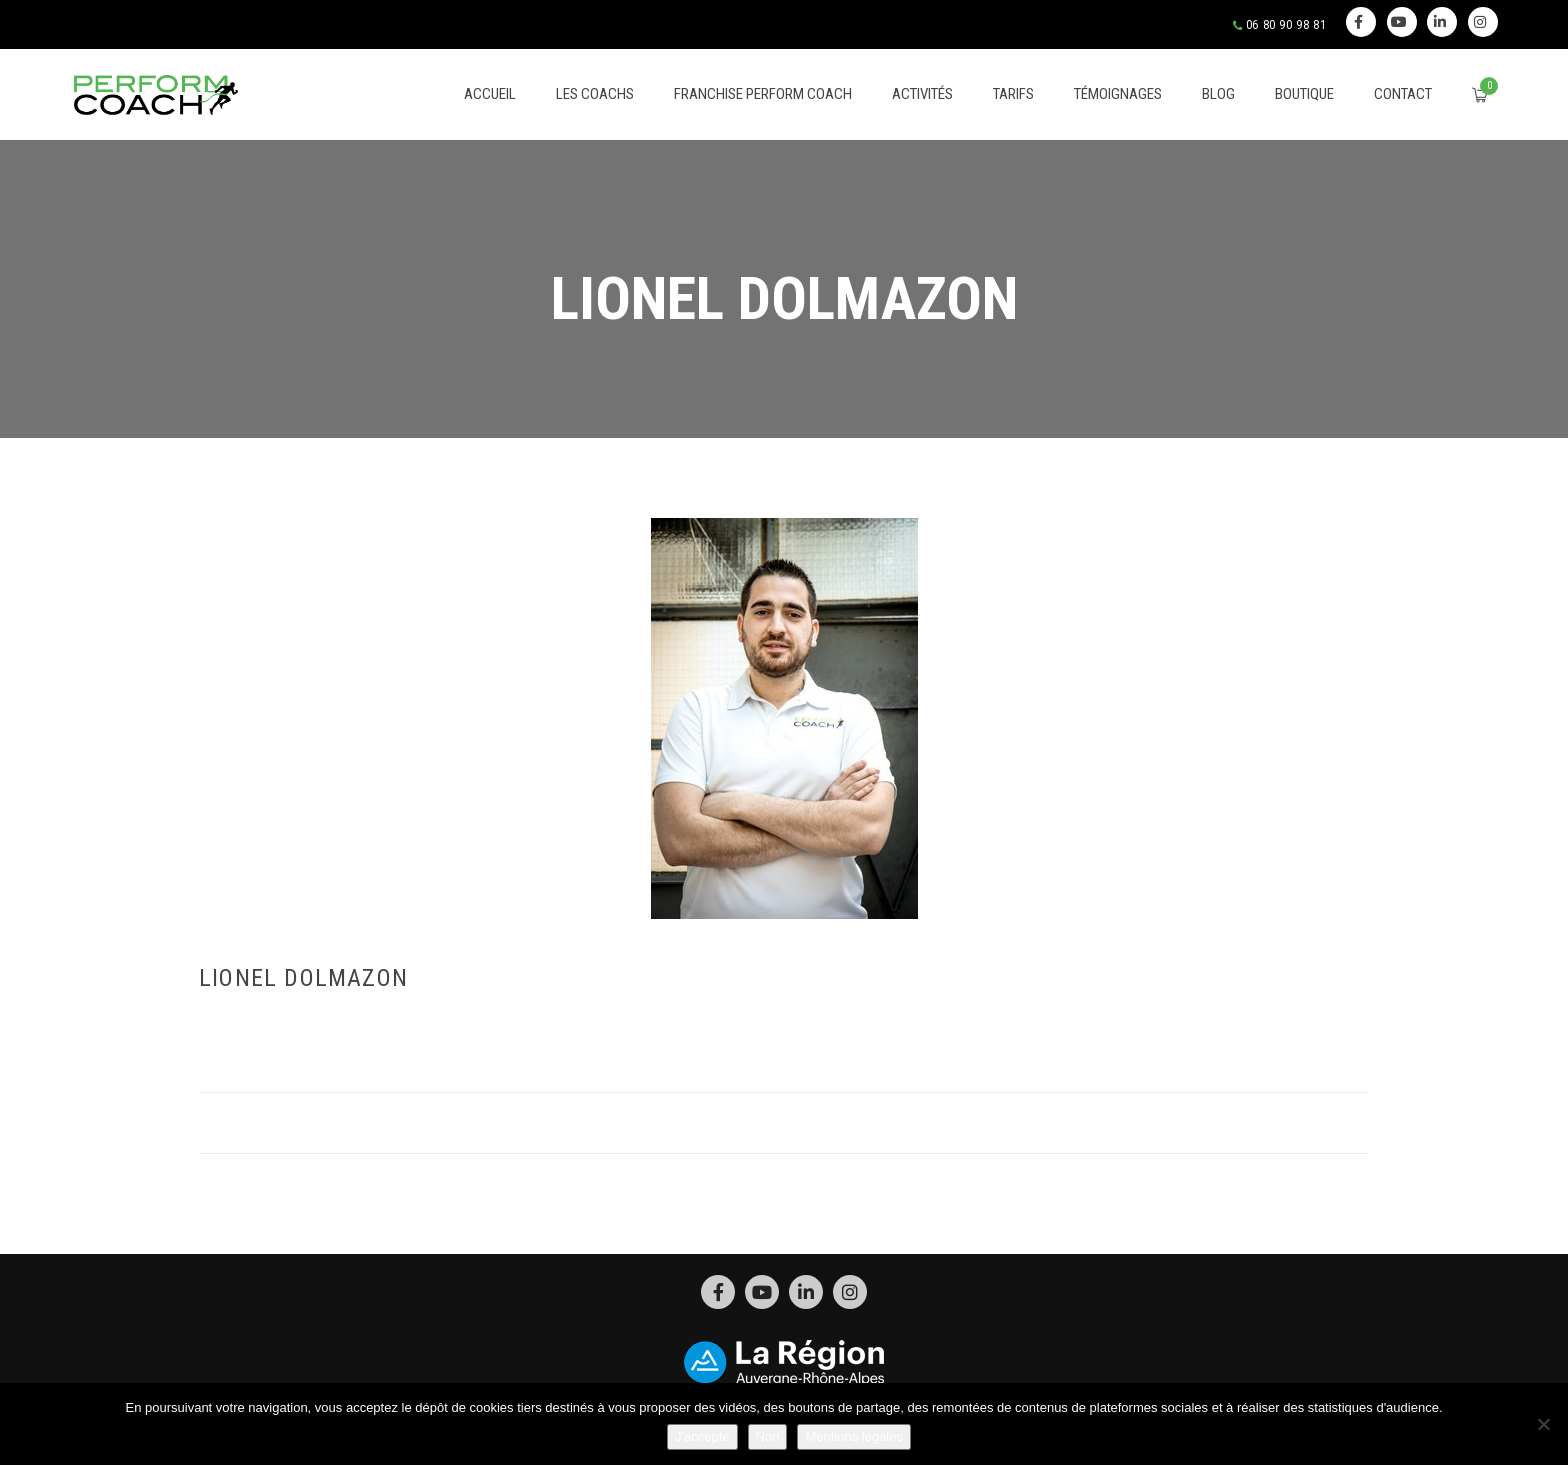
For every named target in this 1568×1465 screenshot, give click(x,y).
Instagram (1480, 22)
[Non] (1543, 1424)
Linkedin (1440, 22)
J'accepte (702, 1436)
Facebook (1359, 22)
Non (768, 1436)
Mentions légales (854, 1436)
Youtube (1399, 22)
